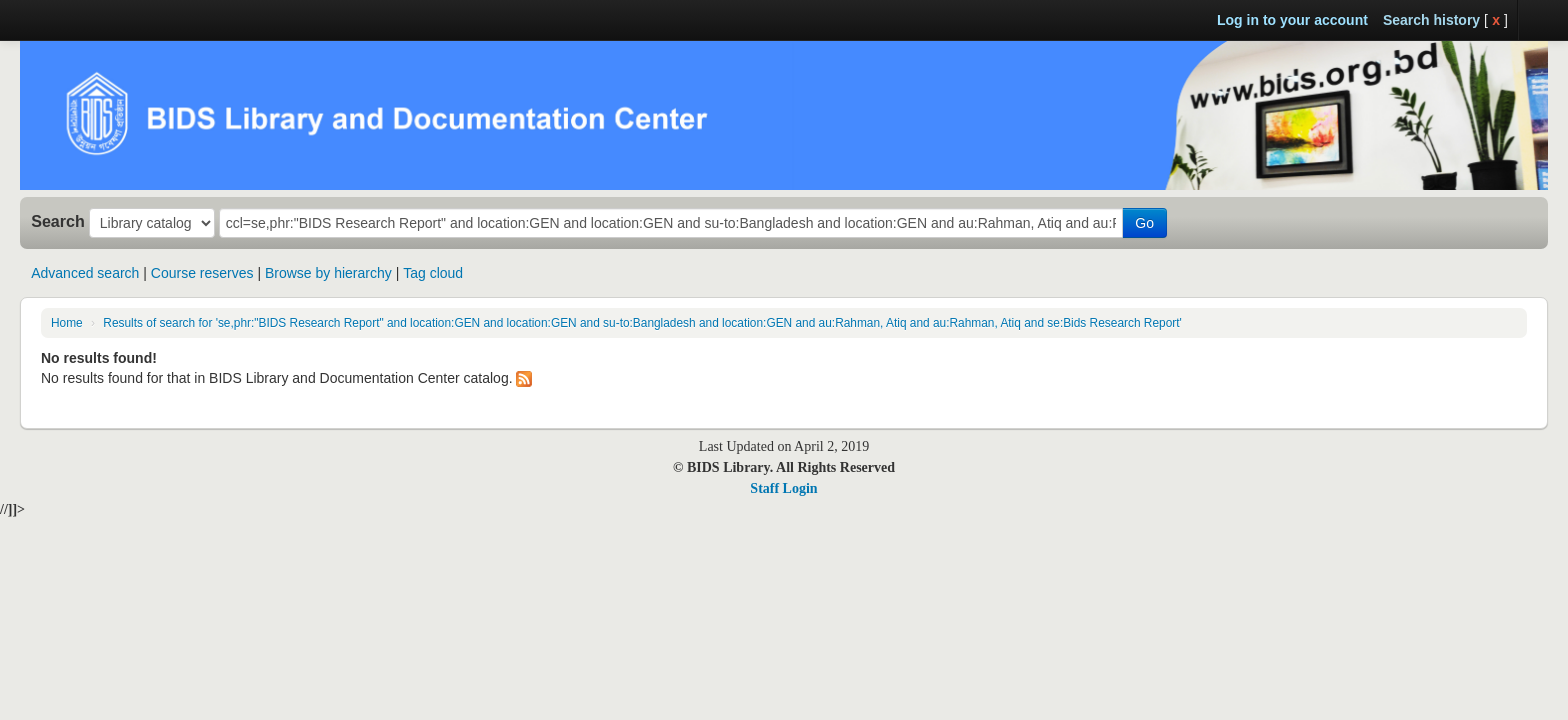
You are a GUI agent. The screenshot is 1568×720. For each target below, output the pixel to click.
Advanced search (85, 273)
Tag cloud (433, 273)
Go (1144, 223)
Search (58, 221)
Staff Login (783, 488)
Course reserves (202, 273)
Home (67, 323)
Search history (1431, 20)
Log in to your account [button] (1292, 20)
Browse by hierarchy (328, 273)
